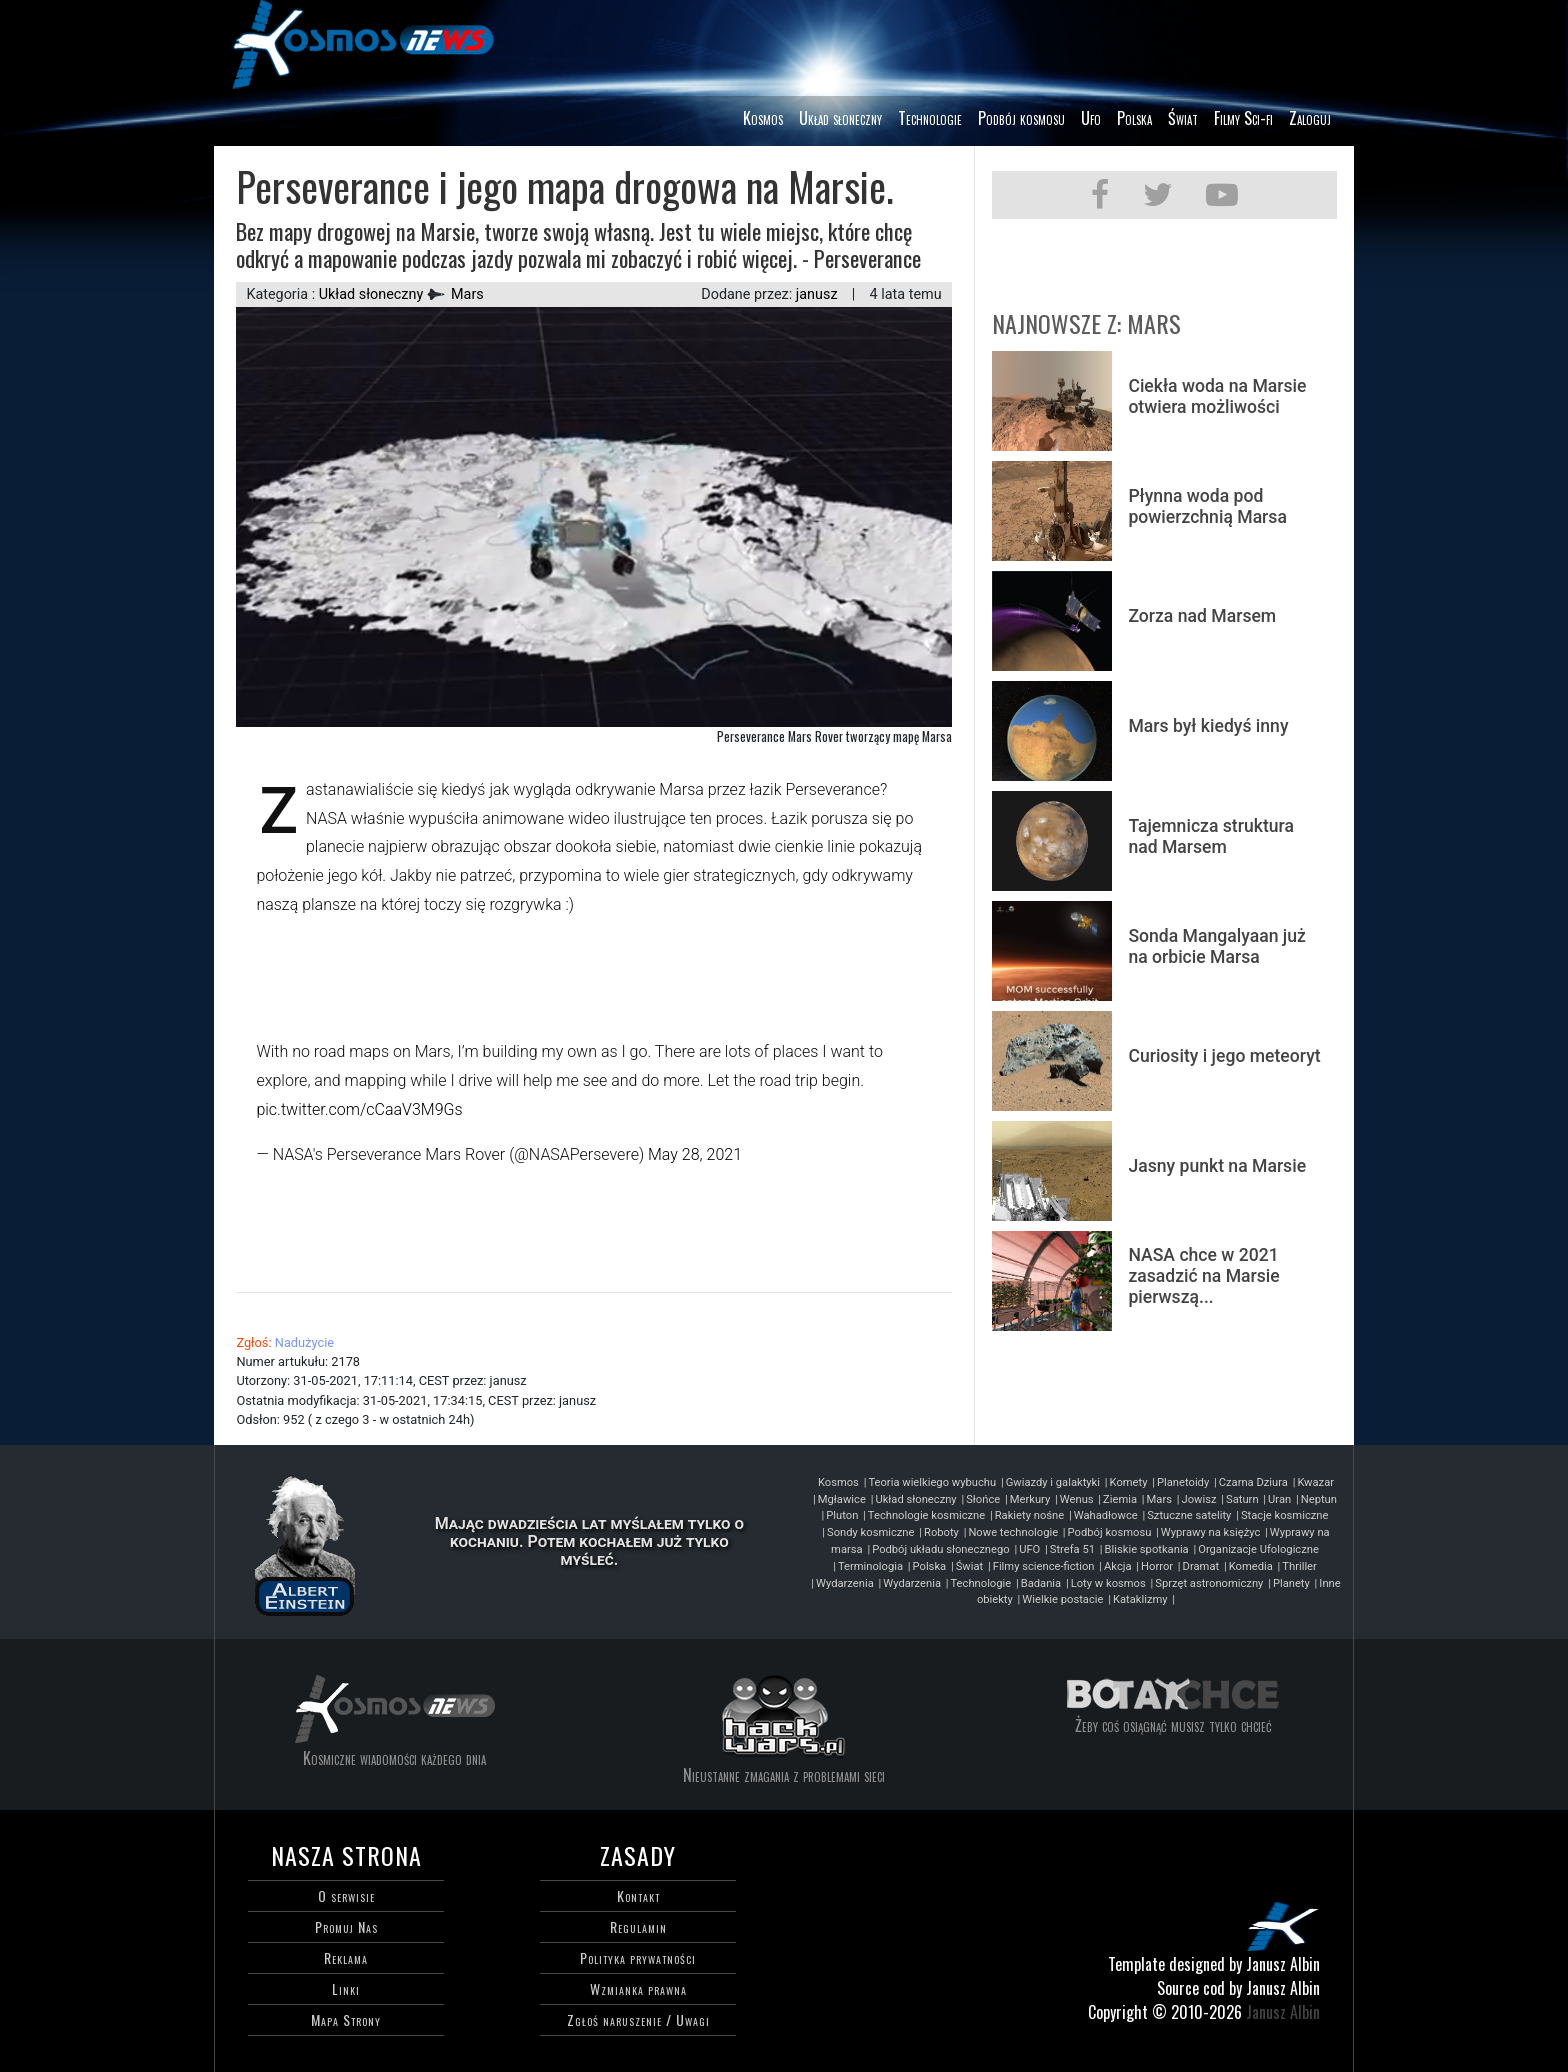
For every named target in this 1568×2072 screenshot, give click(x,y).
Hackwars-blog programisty (783, 1717)
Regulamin (638, 1926)
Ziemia (1120, 1499)
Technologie (930, 118)
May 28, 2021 (695, 1154)
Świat (1183, 118)
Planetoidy (1183, 1482)
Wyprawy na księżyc (1210, 1532)
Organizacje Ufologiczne (1258, 1549)
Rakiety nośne (1029, 1515)
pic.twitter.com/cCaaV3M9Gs (359, 1109)
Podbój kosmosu (1021, 118)
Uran (1279, 1499)
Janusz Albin (1283, 2012)
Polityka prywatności (638, 1957)
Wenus (1077, 1499)
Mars (467, 294)
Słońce (983, 1499)
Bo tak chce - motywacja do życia (1173, 1692)
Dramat (1201, 1566)
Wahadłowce (1106, 1515)
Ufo (1091, 118)
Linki (346, 1988)
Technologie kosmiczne (926, 1515)
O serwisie (346, 1895)
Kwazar (1315, 1482)
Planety (1291, 1583)
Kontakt (638, 1895)
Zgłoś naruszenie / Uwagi (638, 2019)
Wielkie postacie (1062, 1599)
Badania (1041, 1583)
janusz (817, 294)
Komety (1129, 1482)
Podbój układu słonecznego (940, 1549)
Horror (1157, 1566)
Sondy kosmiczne (870, 1532)
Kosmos (763, 118)
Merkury (1030, 1499)
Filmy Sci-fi (1243, 118)
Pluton (842, 1515)
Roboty (941, 1532)
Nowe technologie (1013, 1532)
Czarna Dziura (1253, 1482)
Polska (1134, 118)
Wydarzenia (845, 1583)
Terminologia (870, 1566)
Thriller (1299, 1566)
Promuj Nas (346, 1926)
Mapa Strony (346, 2019)
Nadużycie (304, 1342)
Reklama (346, 1957)
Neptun (1319, 1499)
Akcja (1117, 1566)
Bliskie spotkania (1147, 1549)
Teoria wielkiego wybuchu (932, 1482)
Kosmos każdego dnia (395, 1709)
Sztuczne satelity (1189, 1515)
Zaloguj (1310, 118)
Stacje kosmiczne (1285, 1515)
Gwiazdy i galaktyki (1053, 1482)
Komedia (1251, 1566)
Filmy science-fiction (1044, 1566)
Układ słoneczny (840, 118)
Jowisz (1199, 1499)
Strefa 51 (1072, 1549)
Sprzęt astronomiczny (1209, 1583)
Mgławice (842, 1499)
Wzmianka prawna (638, 1988)
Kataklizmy (1140, 1599)
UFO (1029, 1549)
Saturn (1242, 1499)
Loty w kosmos (1108, 1583)
